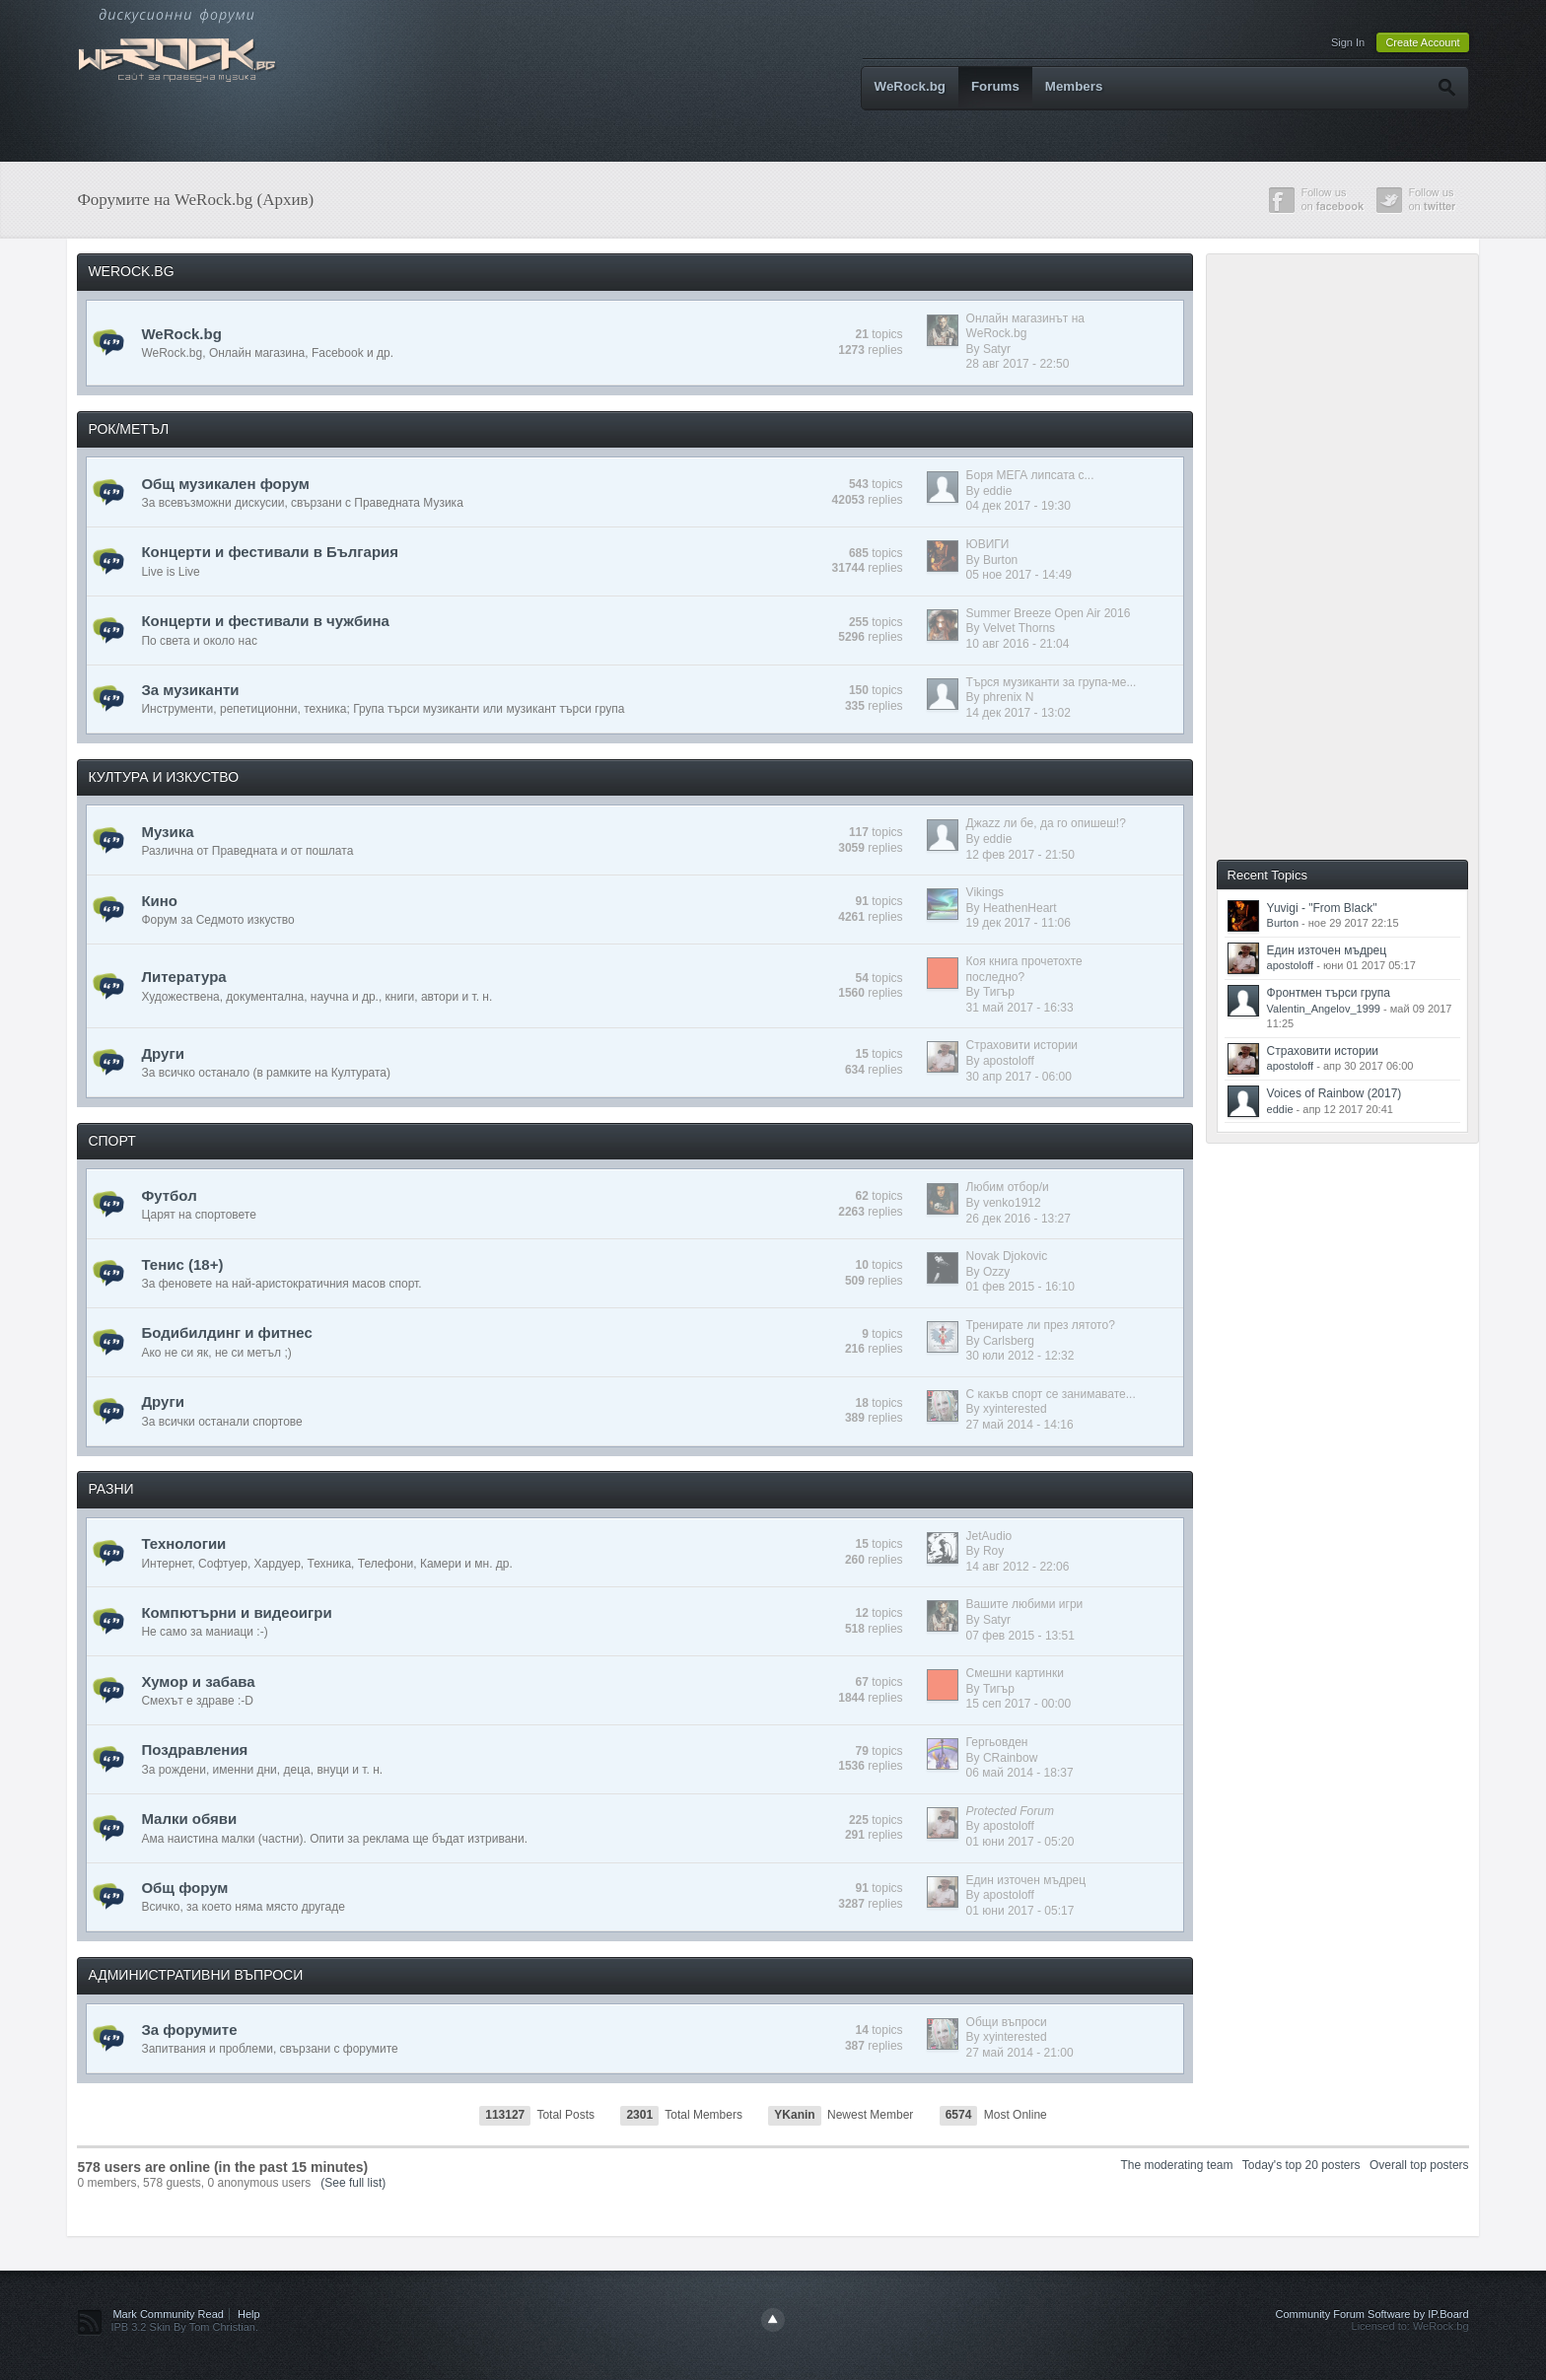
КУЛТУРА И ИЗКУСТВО (163, 777)
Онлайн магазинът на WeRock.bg (1025, 326)
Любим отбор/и (1007, 1187)
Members (1074, 86)
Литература (183, 976)
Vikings (985, 892)
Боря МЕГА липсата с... (1030, 475)
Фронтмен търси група (1328, 993)
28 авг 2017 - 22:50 (1018, 364)
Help (249, 2314)
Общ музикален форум (225, 483)
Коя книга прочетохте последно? (1024, 969)
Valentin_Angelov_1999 (1323, 1009)
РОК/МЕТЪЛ (128, 429)
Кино (159, 900)
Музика (167, 831)
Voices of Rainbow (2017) (1334, 1093)
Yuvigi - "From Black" (1322, 908)
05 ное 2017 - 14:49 (1019, 575)
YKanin (794, 2115)
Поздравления (194, 1749)
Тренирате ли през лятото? (1040, 1325)
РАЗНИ (110, 1489)
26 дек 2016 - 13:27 (1018, 1218)
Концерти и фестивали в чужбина (264, 620)
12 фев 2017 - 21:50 (1020, 855)
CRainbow (1010, 1758)
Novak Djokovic (1007, 1256)
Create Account (1422, 42)
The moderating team (1176, 2165)
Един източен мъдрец (1026, 1880)
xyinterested (1015, 1409)
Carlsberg (1008, 1341)
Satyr (997, 349)
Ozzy (996, 1272)
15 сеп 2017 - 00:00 (1019, 1704)
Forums (995, 86)
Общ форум (184, 1887)
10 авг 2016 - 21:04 (1018, 644)
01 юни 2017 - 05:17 (1020, 1911)
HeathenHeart (1020, 908)
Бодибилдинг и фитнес (226, 1332)
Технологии (183, 1543)
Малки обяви (189, 1818)
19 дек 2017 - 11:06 (1018, 923)
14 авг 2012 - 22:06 (1018, 1567)
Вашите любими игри (1025, 1604)
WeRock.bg (910, 86)
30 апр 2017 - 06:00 (1019, 1077)
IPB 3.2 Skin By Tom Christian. (184, 2327)
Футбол (168, 1195)
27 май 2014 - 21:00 (1020, 2053)
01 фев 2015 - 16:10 (1020, 1287)
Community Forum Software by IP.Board (1372, 2314)
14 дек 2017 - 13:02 (1018, 713)
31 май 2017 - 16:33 (1020, 1008)
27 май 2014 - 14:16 (1020, 1425)
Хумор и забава (197, 1681)
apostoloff (1008, 1061)
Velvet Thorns (1019, 628)
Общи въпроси (1006, 2022)
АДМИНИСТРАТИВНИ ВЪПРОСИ (195, 1975)
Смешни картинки (1015, 1673)
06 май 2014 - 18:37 (1020, 1773)
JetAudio (989, 1536)
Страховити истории (1022, 1045)
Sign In (1348, 42)
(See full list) (353, 2183)
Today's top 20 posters (1301, 2165)
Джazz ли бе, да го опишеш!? (1046, 823)
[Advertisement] (1360, 555)
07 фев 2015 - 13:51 (1020, 1636)
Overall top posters (1419, 2165)
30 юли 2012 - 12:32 (1020, 1356)
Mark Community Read (167, 2314)
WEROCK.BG (131, 271)
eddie (997, 491)
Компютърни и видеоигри (236, 1612)
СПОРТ (111, 1141)
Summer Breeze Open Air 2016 (1048, 613)
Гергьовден (997, 1742)
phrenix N (1008, 697)
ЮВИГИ (988, 544)
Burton (1000, 560)
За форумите (189, 2029)
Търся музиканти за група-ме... (1051, 682)
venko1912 (1012, 1203)
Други (162, 1053)
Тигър (999, 992)
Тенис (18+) (182, 1264)
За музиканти (190, 689)
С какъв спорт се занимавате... (1051, 1394)
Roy (993, 1551)
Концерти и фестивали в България (269, 551)
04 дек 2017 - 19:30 (1018, 506)
